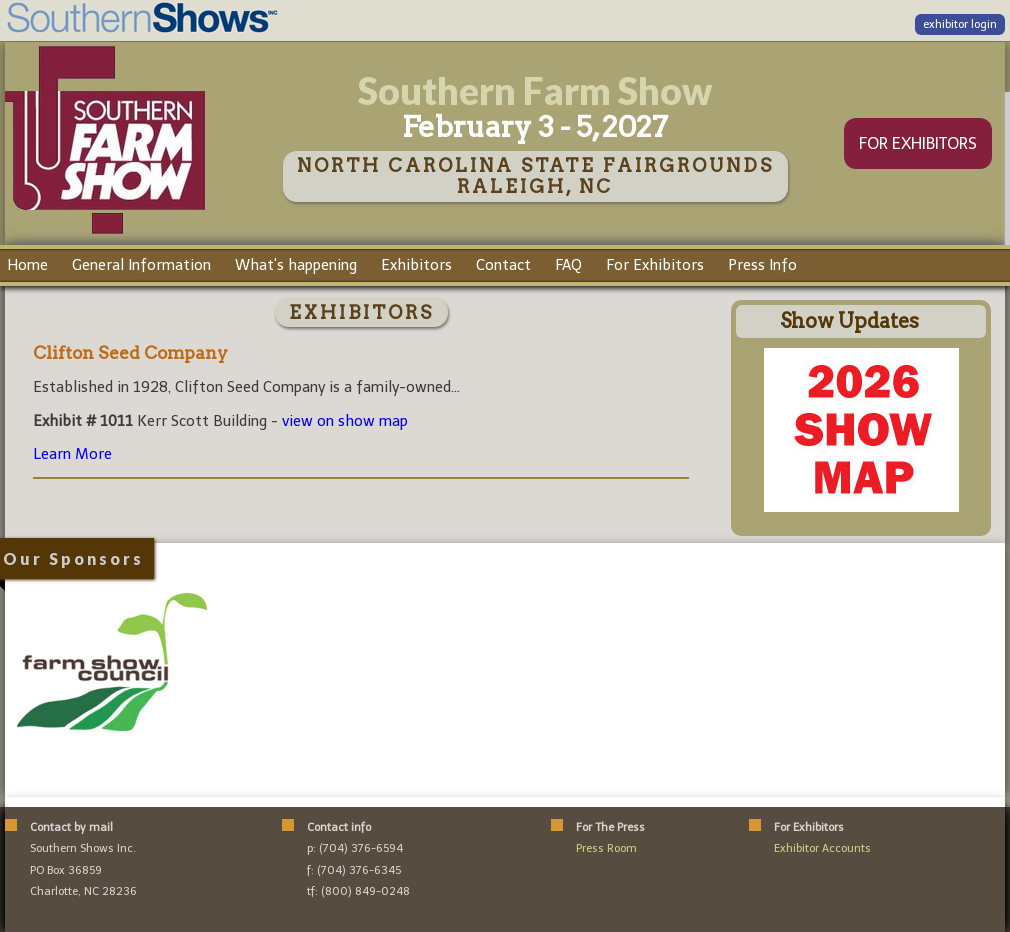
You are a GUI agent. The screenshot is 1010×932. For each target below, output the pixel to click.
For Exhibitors (655, 265)
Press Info (762, 265)
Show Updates (849, 321)
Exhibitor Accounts (822, 848)
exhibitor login (960, 24)
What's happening (296, 265)
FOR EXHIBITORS (918, 143)
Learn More (72, 454)
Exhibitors (416, 265)
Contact (503, 265)
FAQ (568, 265)
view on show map (345, 421)
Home (27, 265)
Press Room (606, 848)
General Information (141, 265)
